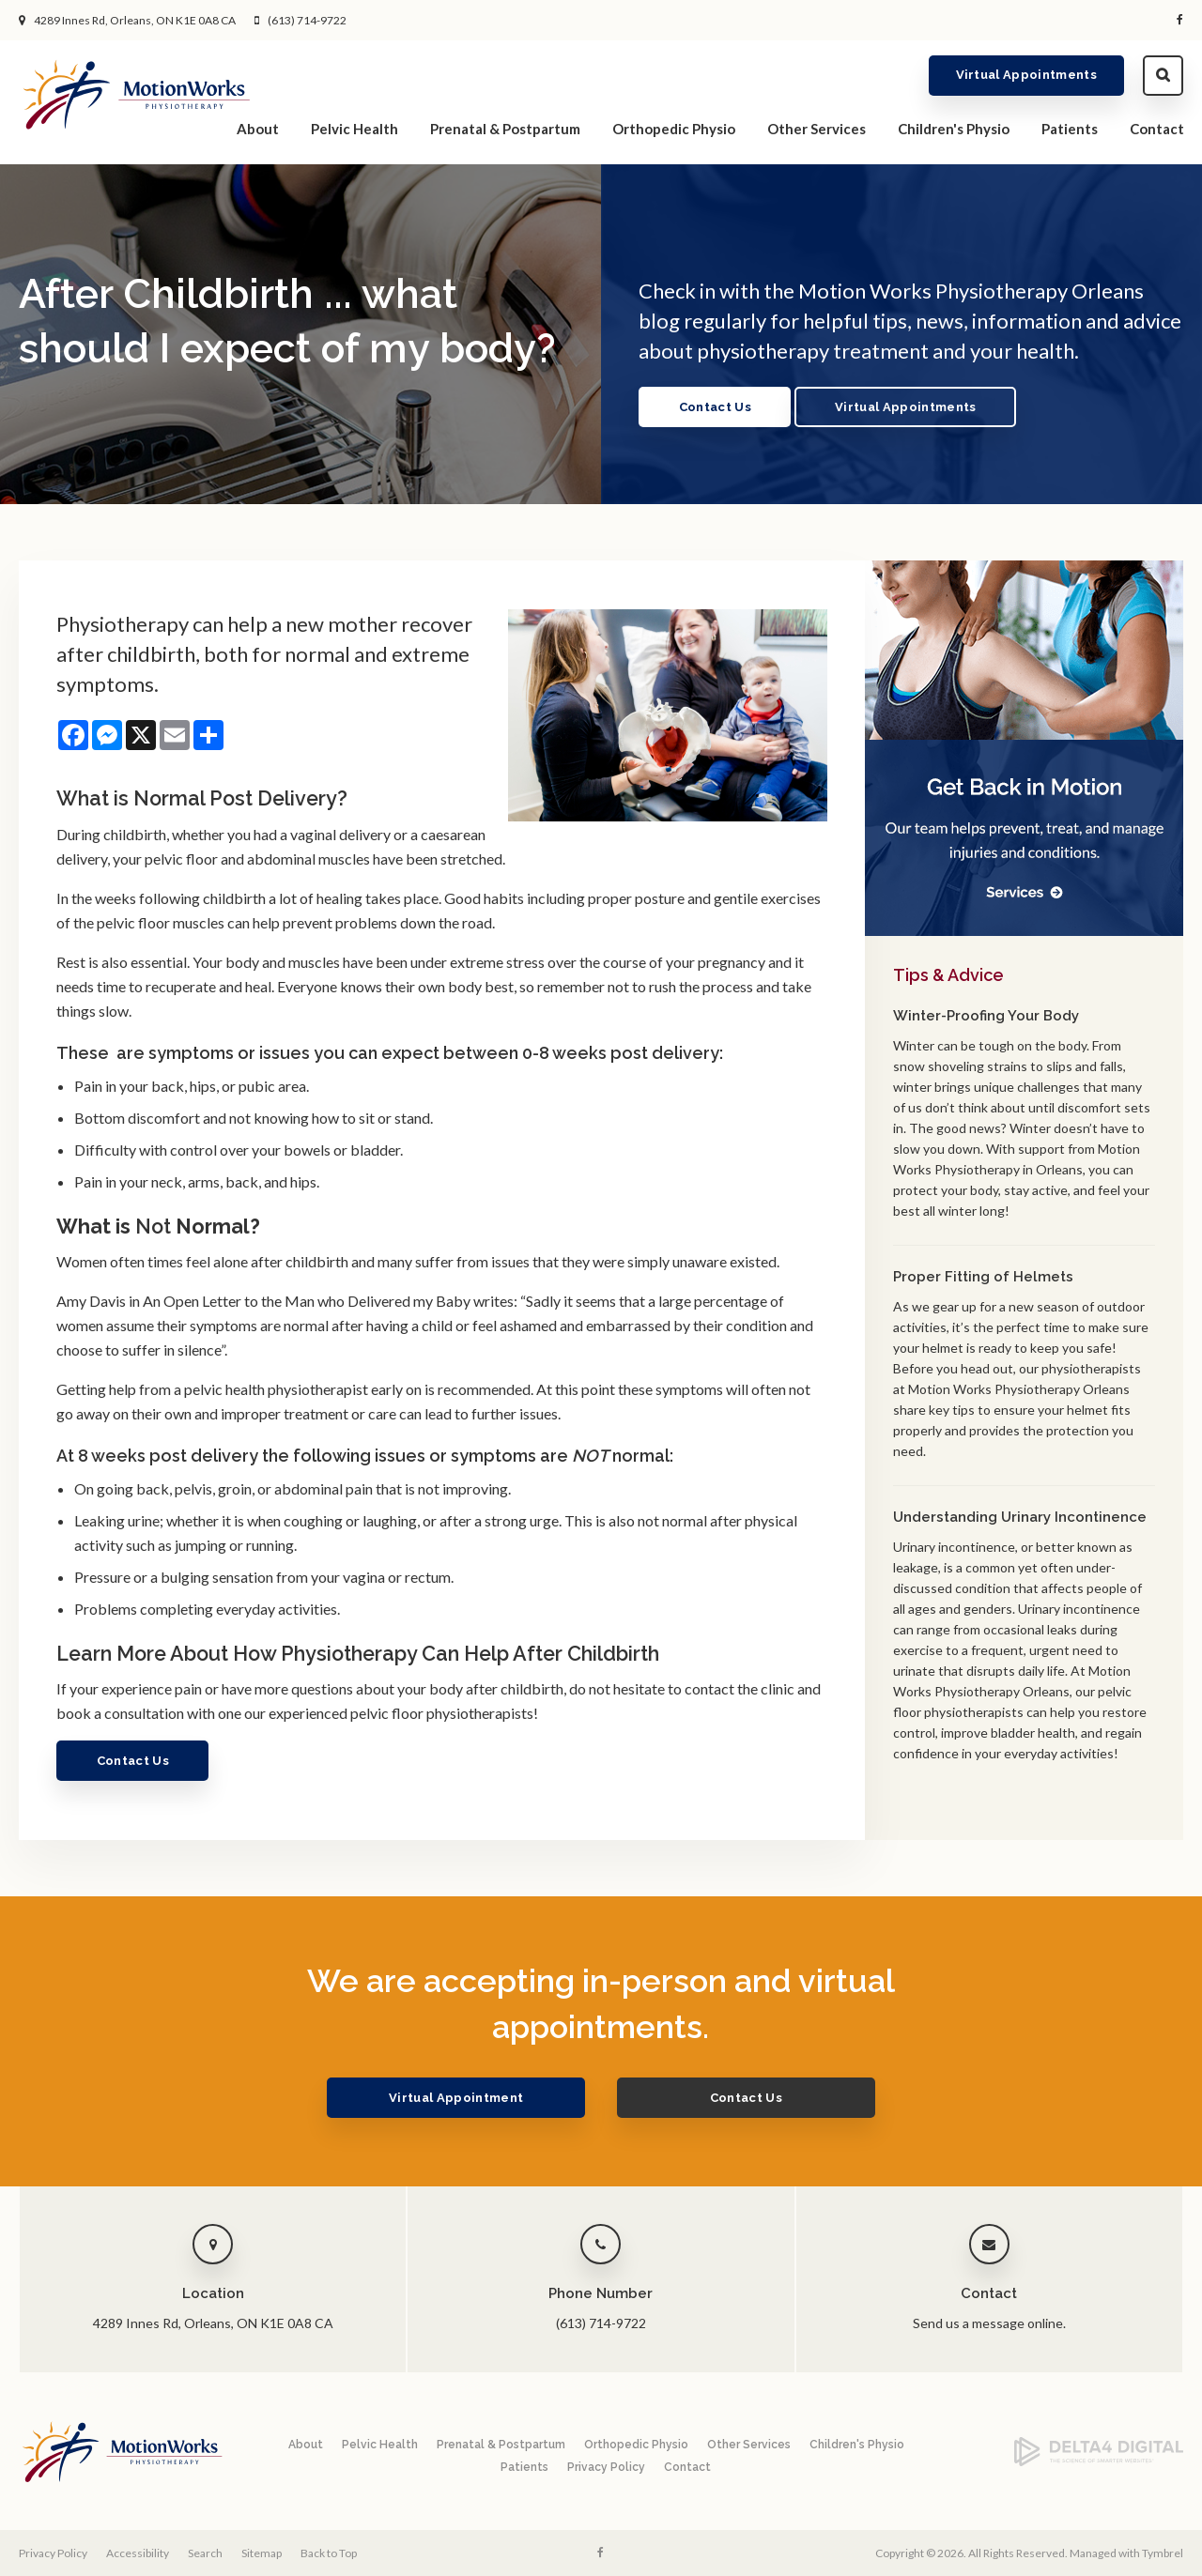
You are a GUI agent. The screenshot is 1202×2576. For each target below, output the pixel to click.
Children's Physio (953, 127)
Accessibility (137, 2553)
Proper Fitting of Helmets (983, 1276)
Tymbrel (1162, 2553)
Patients (1069, 127)
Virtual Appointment (472, 2098)
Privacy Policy (606, 2467)
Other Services (816, 127)
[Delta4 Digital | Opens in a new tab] (1098, 2462)
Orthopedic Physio (673, 127)
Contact (1157, 127)
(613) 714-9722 (307, 20)
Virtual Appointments (1027, 75)
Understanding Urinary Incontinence (1020, 1517)
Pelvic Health (354, 127)
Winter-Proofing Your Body (986, 1015)
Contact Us (716, 407)
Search (1163, 74)
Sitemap (261, 2553)
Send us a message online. (989, 2323)
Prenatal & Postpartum (505, 127)
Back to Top (328, 2553)
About (258, 127)
